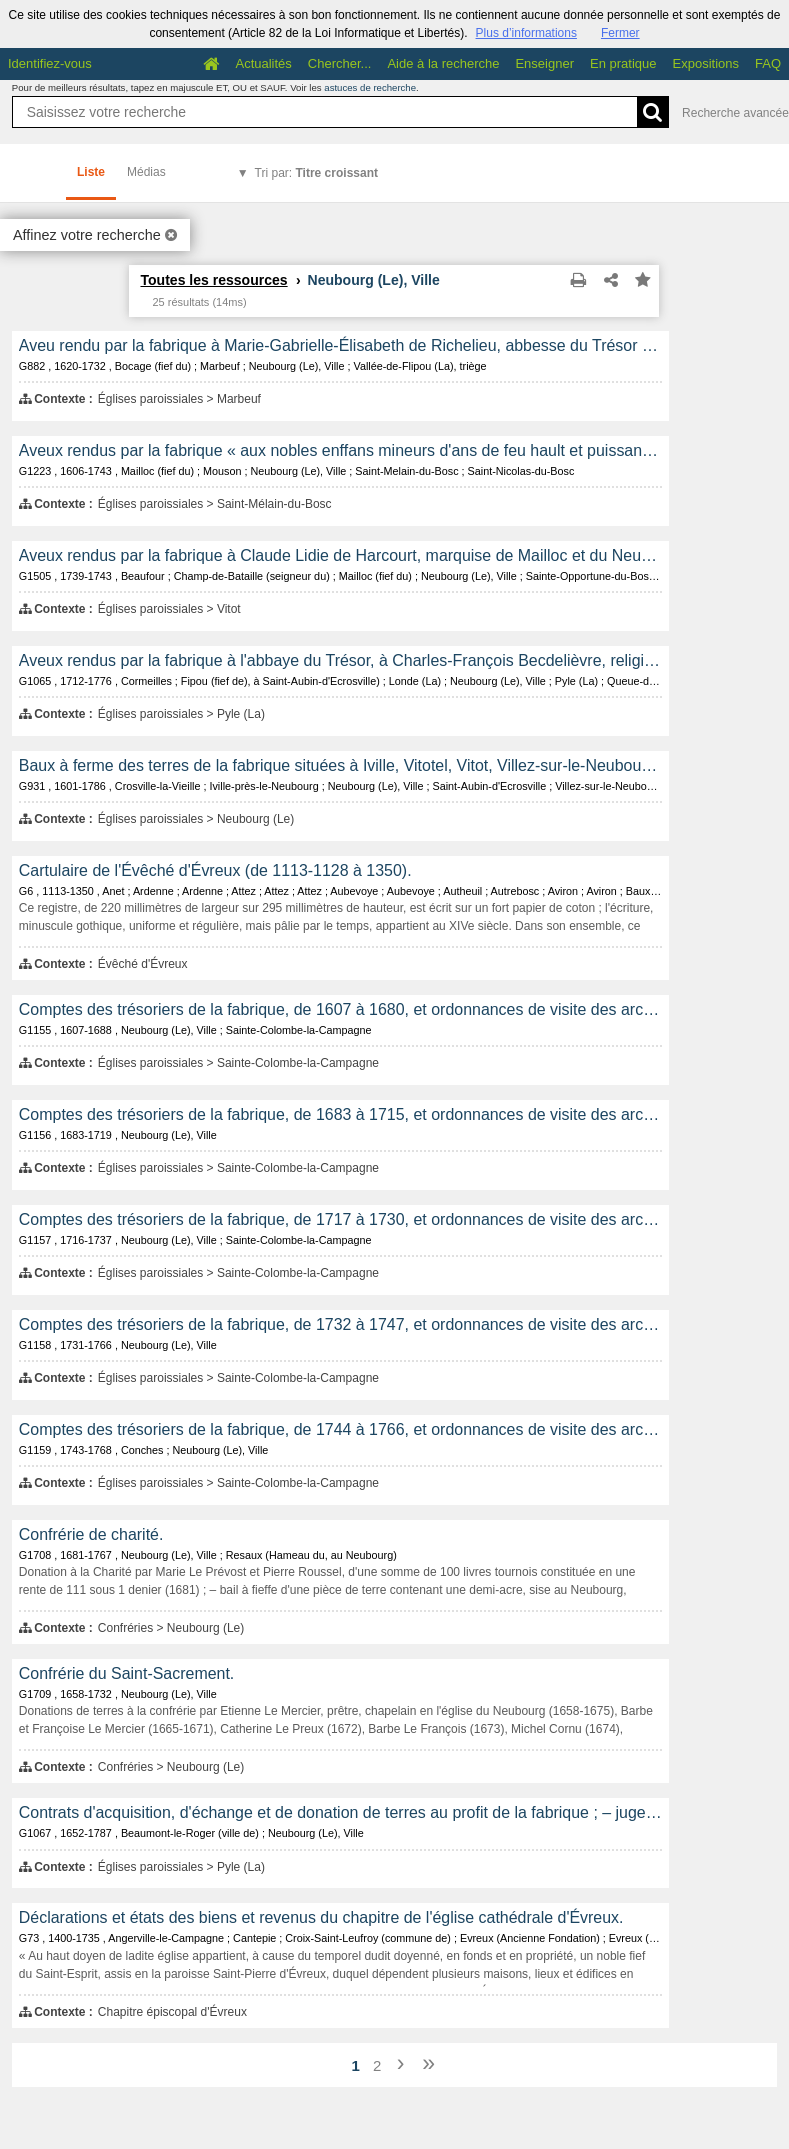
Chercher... (340, 63)
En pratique (623, 63)
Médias (146, 172)
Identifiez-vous (50, 63)
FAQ (768, 63)
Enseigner (544, 63)
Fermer (620, 33)
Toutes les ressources (213, 280)
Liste (91, 172)
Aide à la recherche (443, 63)
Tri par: (316, 173)
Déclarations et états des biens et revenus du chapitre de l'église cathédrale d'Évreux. (321, 1917)
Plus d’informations (526, 33)
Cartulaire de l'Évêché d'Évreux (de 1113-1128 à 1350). (215, 870)
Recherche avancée (735, 113)
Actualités (263, 63)
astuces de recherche (370, 87)
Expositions (706, 63)
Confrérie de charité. (91, 1534)
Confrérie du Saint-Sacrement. (126, 1673)
